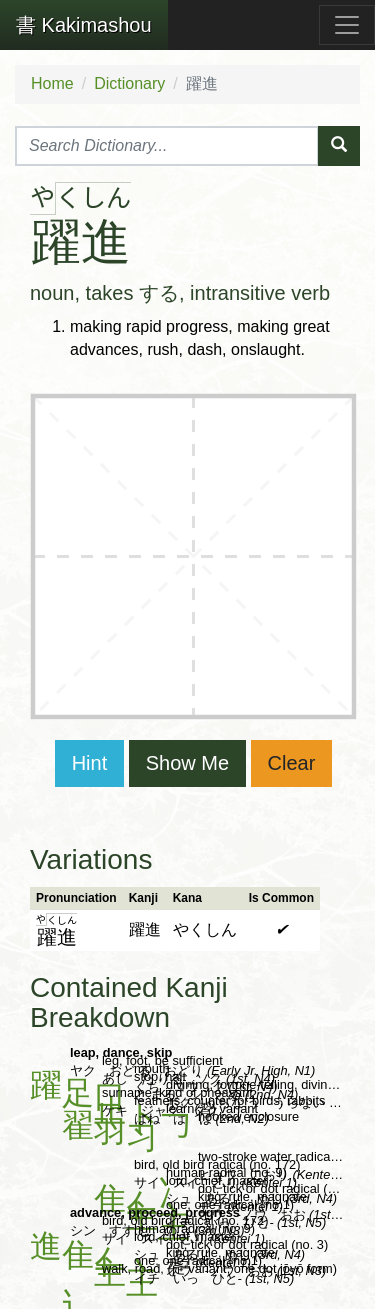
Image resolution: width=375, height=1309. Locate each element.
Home (52, 83)
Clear (292, 763)
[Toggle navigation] (347, 25)
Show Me (187, 763)
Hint (90, 763)
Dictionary (129, 83)
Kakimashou (84, 25)
